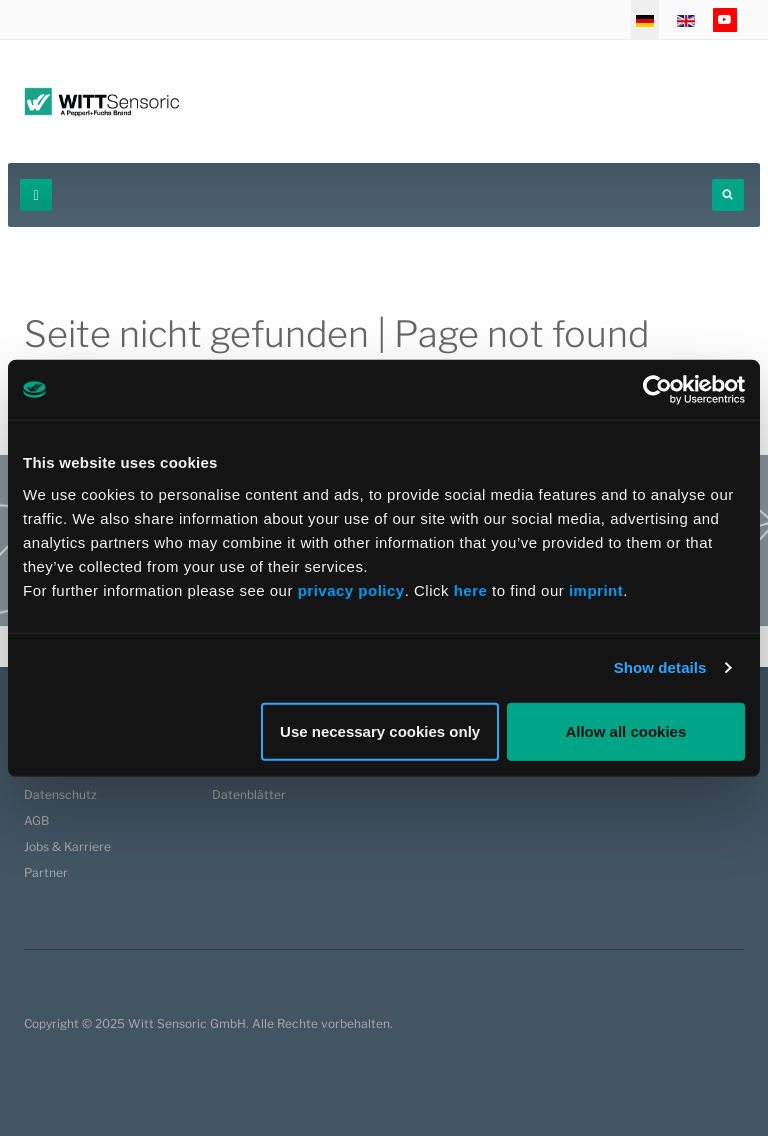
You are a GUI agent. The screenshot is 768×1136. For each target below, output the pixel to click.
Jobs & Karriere (67, 846)
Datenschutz (60, 794)
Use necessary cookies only (380, 730)
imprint (596, 589)
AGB (36, 820)
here (473, 589)
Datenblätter (249, 794)
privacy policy (351, 589)
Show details (660, 667)
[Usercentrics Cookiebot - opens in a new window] (657, 390)
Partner (46, 872)
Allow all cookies (625, 730)
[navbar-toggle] (36, 195)
